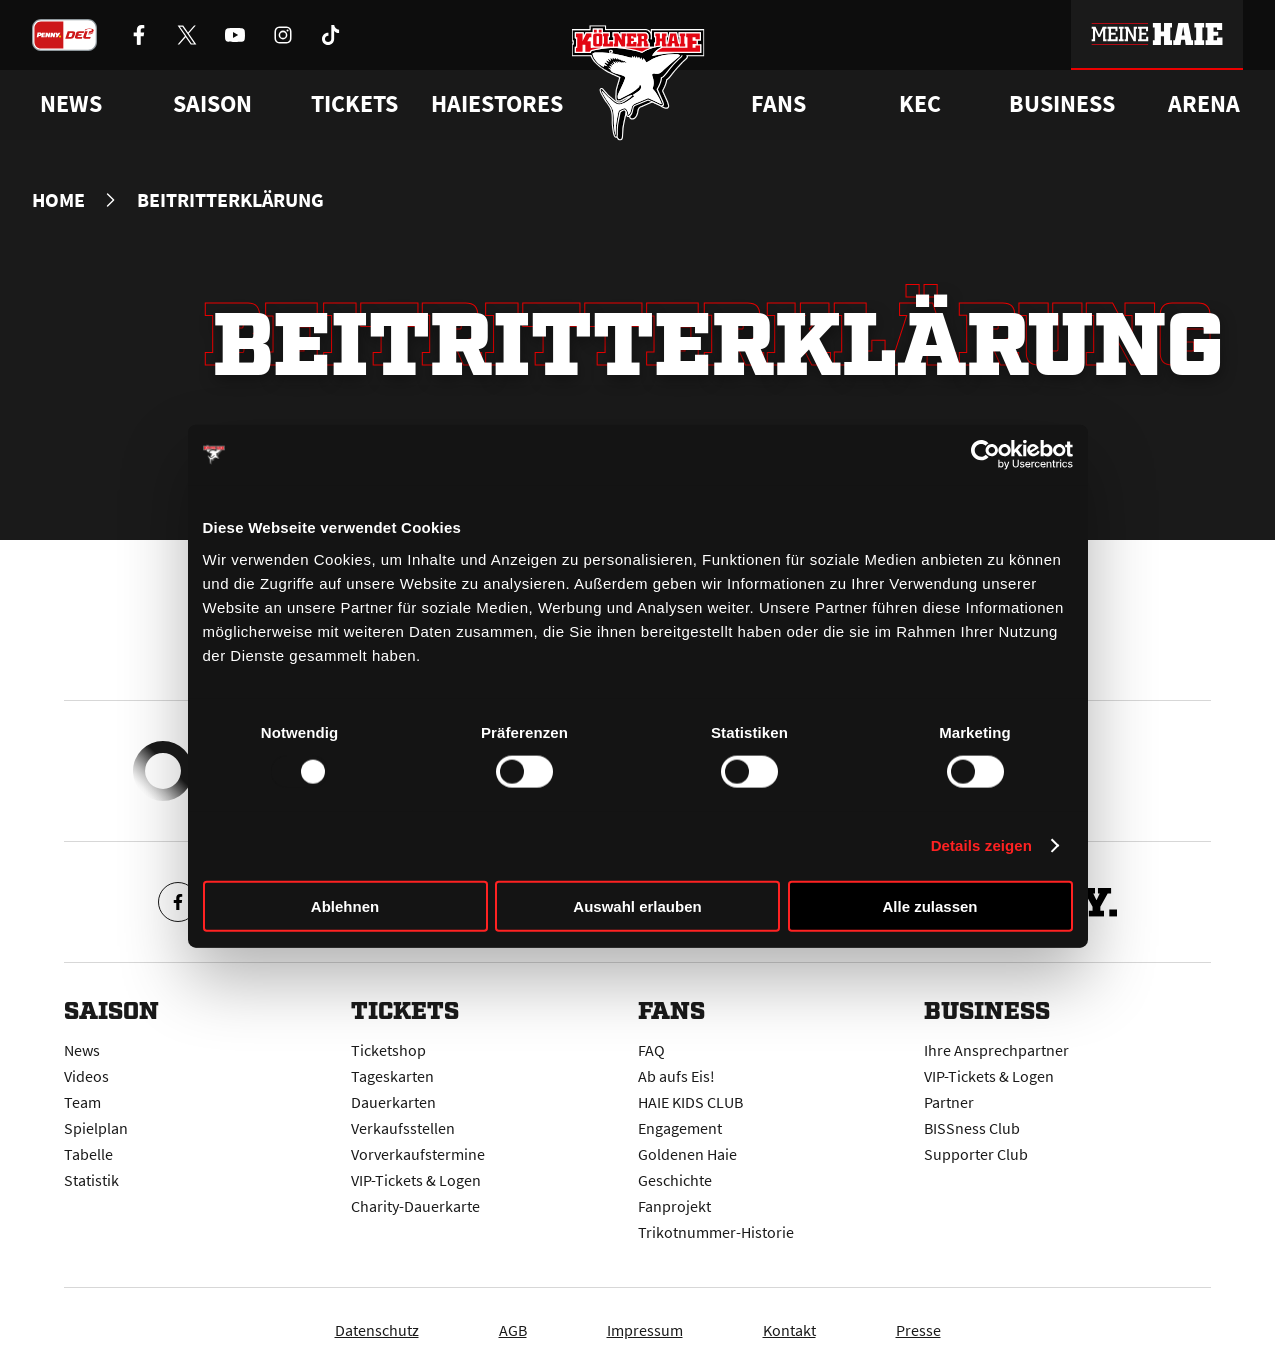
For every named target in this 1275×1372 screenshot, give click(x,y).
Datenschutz (377, 1330)
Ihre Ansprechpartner (996, 1050)
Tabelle (88, 1154)
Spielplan (96, 1128)
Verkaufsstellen (403, 1128)
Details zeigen (981, 845)
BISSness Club (972, 1128)
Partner (949, 1102)
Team (82, 1102)
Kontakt (789, 1330)
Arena (1204, 104)
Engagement (680, 1128)
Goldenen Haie (687, 1154)
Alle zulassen (929, 905)
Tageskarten (392, 1076)
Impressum (645, 1330)
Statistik (91, 1180)
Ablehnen (345, 905)
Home (58, 200)
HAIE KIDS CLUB (690, 1102)
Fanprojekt (674, 1206)
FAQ (651, 1050)
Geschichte (675, 1180)
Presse (918, 1330)
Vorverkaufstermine (418, 1154)
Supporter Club (976, 1154)
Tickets (354, 104)
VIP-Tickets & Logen (416, 1180)
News (82, 1050)
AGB (513, 1330)
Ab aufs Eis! (676, 1076)
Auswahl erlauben (637, 905)
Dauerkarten (393, 1102)
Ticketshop (388, 1050)
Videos (86, 1076)
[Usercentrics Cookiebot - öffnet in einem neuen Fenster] (985, 455)
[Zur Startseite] (637, 82)
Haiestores (497, 104)
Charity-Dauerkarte (415, 1206)
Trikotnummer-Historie (716, 1232)
